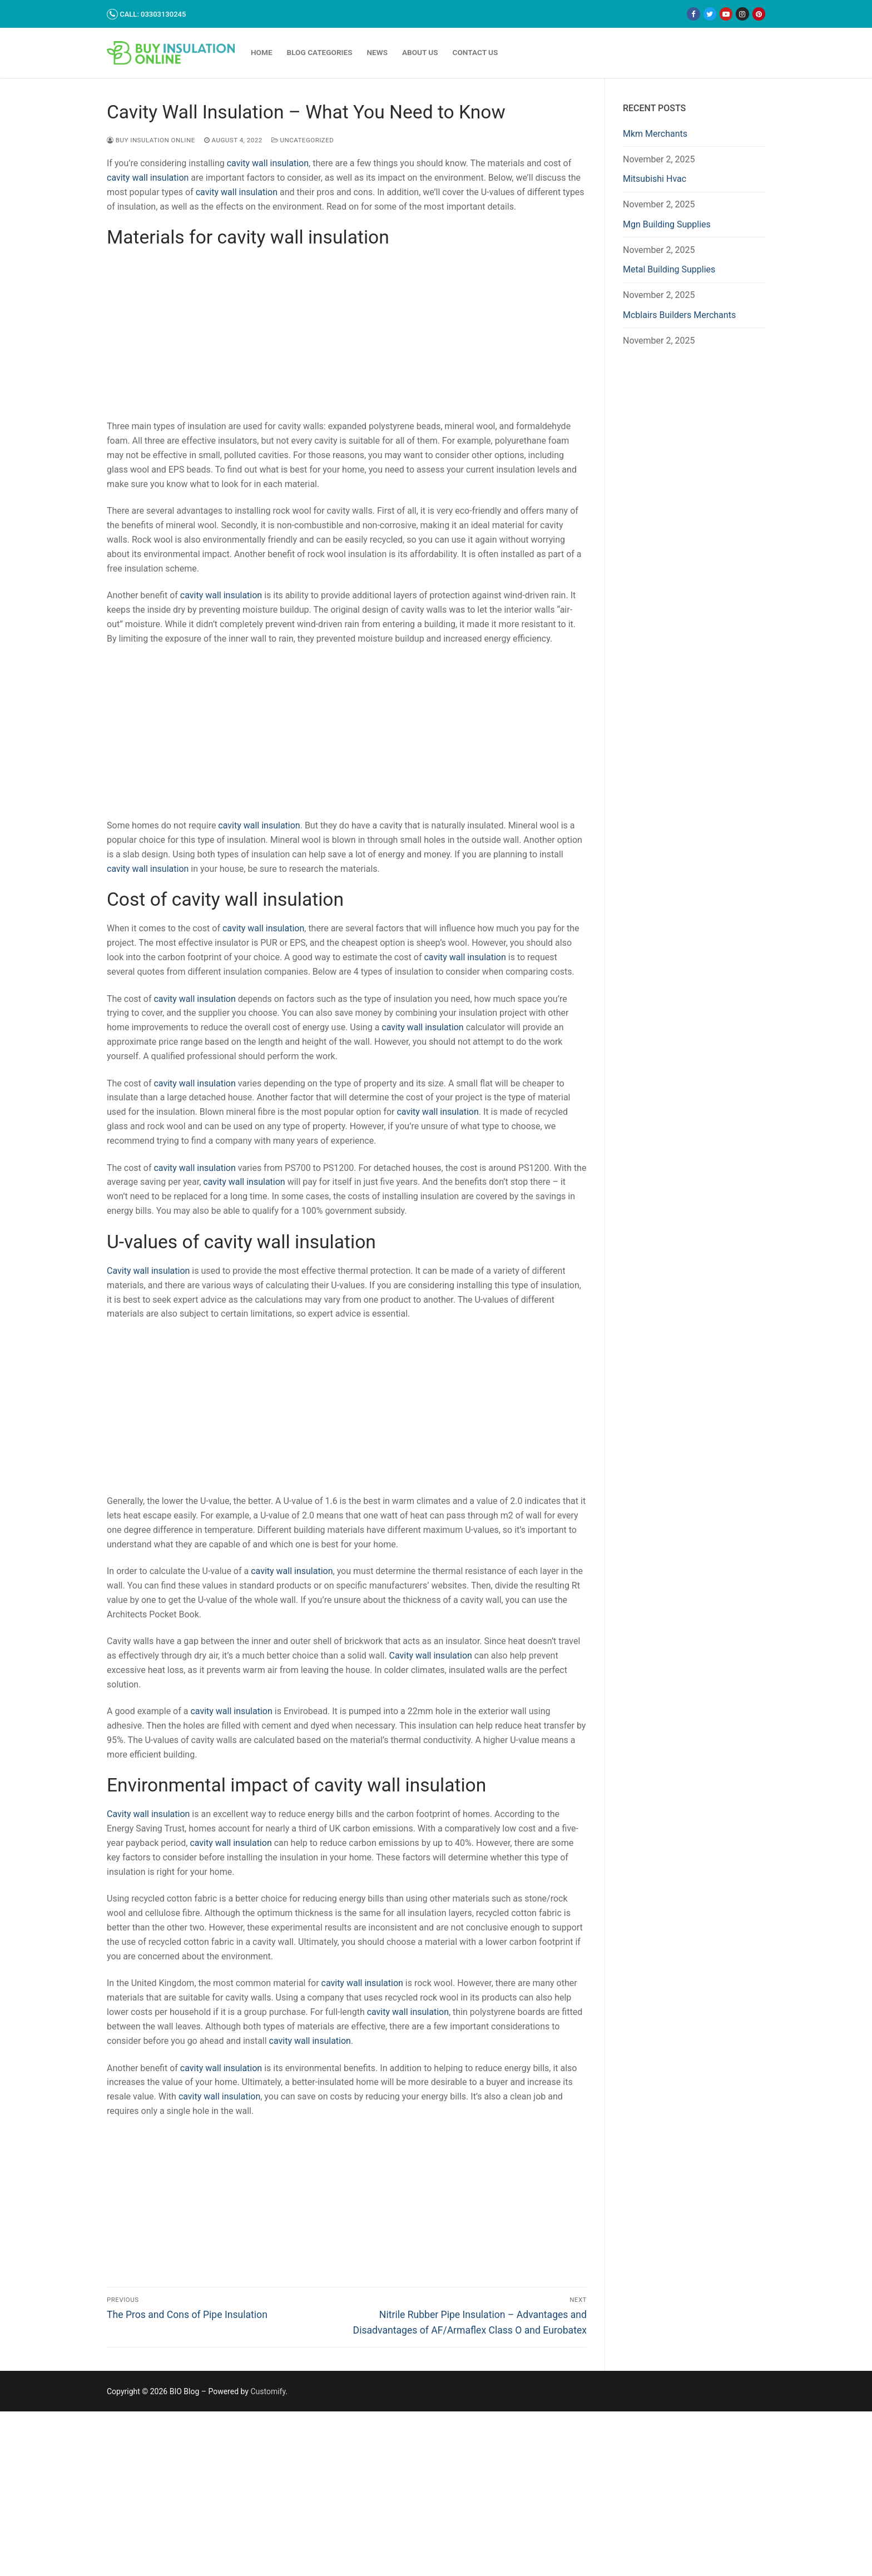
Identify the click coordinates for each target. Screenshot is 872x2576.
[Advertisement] (347, 337)
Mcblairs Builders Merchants (679, 315)
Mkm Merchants (655, 133)
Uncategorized (302, 140)
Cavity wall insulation (148, 1270)
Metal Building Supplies (669, 269)
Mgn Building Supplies (667, 224)
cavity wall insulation (268, 163)
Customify (267, 2391)
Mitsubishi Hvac (654, 178)
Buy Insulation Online (151, 140)
